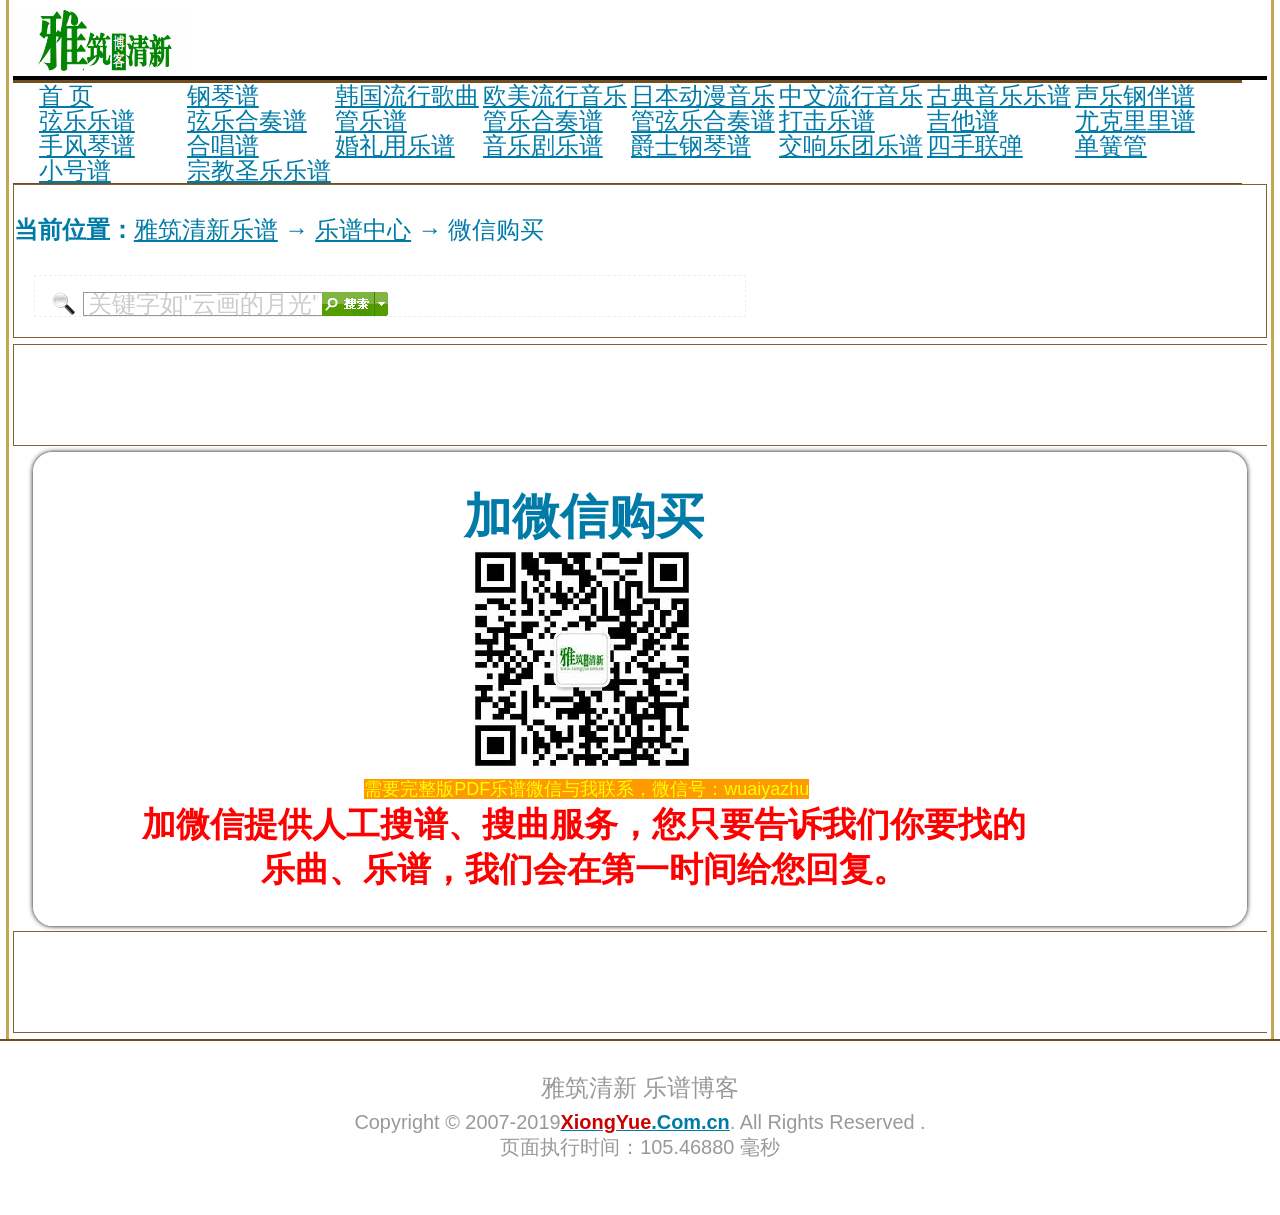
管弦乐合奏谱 (703, 120)
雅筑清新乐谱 (206, 229)
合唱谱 (223, 145)
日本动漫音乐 (703, 95)
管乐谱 (371, 120)
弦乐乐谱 (87, 120)
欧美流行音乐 (555, 95)
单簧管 (1111, 145)
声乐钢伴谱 (1135, 95)
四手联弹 (975, 145)
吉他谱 (963, 120)
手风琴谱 (87, 145)
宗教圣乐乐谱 (259, 170)
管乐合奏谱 (543, 120)
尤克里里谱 (1135, 120)
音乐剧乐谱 (543, 145)
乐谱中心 (363, 229)
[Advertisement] (1033, 38)
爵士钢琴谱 (691, 145)
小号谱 (75, 170)
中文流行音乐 (851, 95)
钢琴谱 (223, 95)
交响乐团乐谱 (851, 145)
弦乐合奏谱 (247, 120)
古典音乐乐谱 (999, 95)
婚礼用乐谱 (395, 145)
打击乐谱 (827, 120)
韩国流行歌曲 (407, 95)
